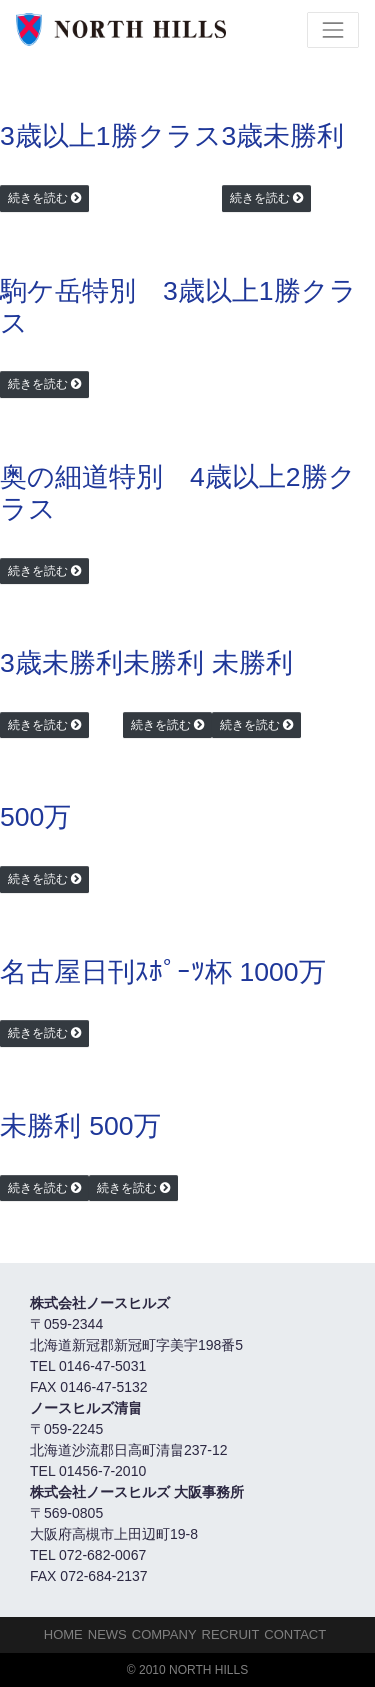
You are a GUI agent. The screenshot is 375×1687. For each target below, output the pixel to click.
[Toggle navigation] (333, 30)
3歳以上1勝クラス (111, 136)
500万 (35, 817)
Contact (295, 1634)
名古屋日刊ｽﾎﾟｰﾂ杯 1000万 (163, 972)
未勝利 (163, 663)
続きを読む (38, 198)
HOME (63, 1634)
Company (164, 1634)
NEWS (107, 1634)
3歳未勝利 (283, 136)
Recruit (231, 1634)
